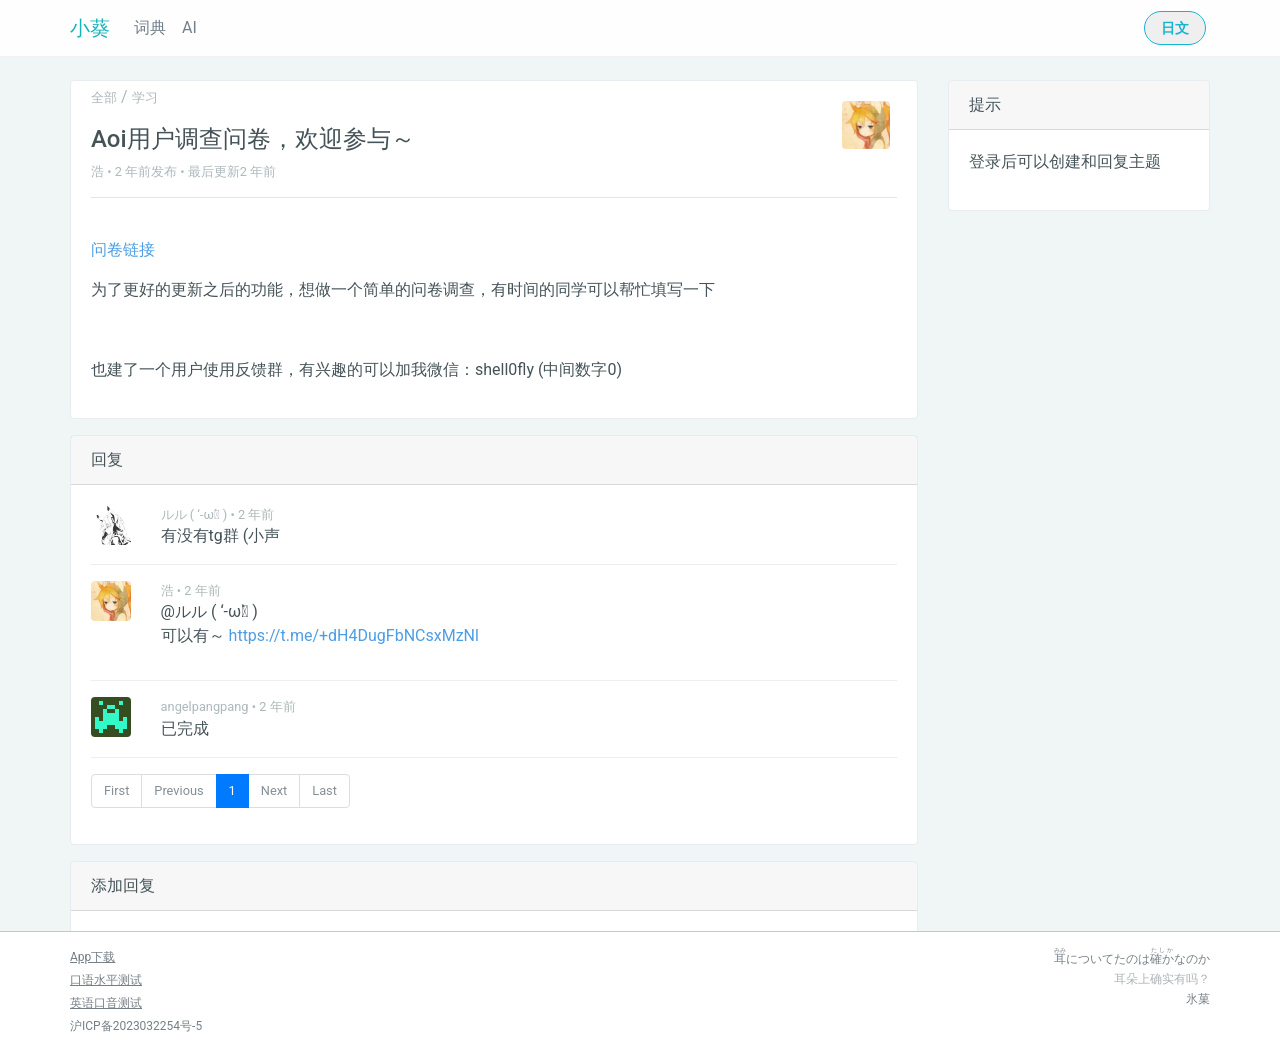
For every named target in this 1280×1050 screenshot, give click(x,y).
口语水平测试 (106, 980)
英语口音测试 (106, 1003)
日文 (1175, 28)
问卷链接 (123, 249)
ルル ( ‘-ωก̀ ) (194, 514)
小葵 (90, 28)
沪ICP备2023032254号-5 (136, 1026)
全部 (104, 97)
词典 (150, 27)
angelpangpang (205, 706)
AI (189, 27)
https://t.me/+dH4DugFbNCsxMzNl (354, 635)
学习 (145, 97)
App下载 (92, 957)
